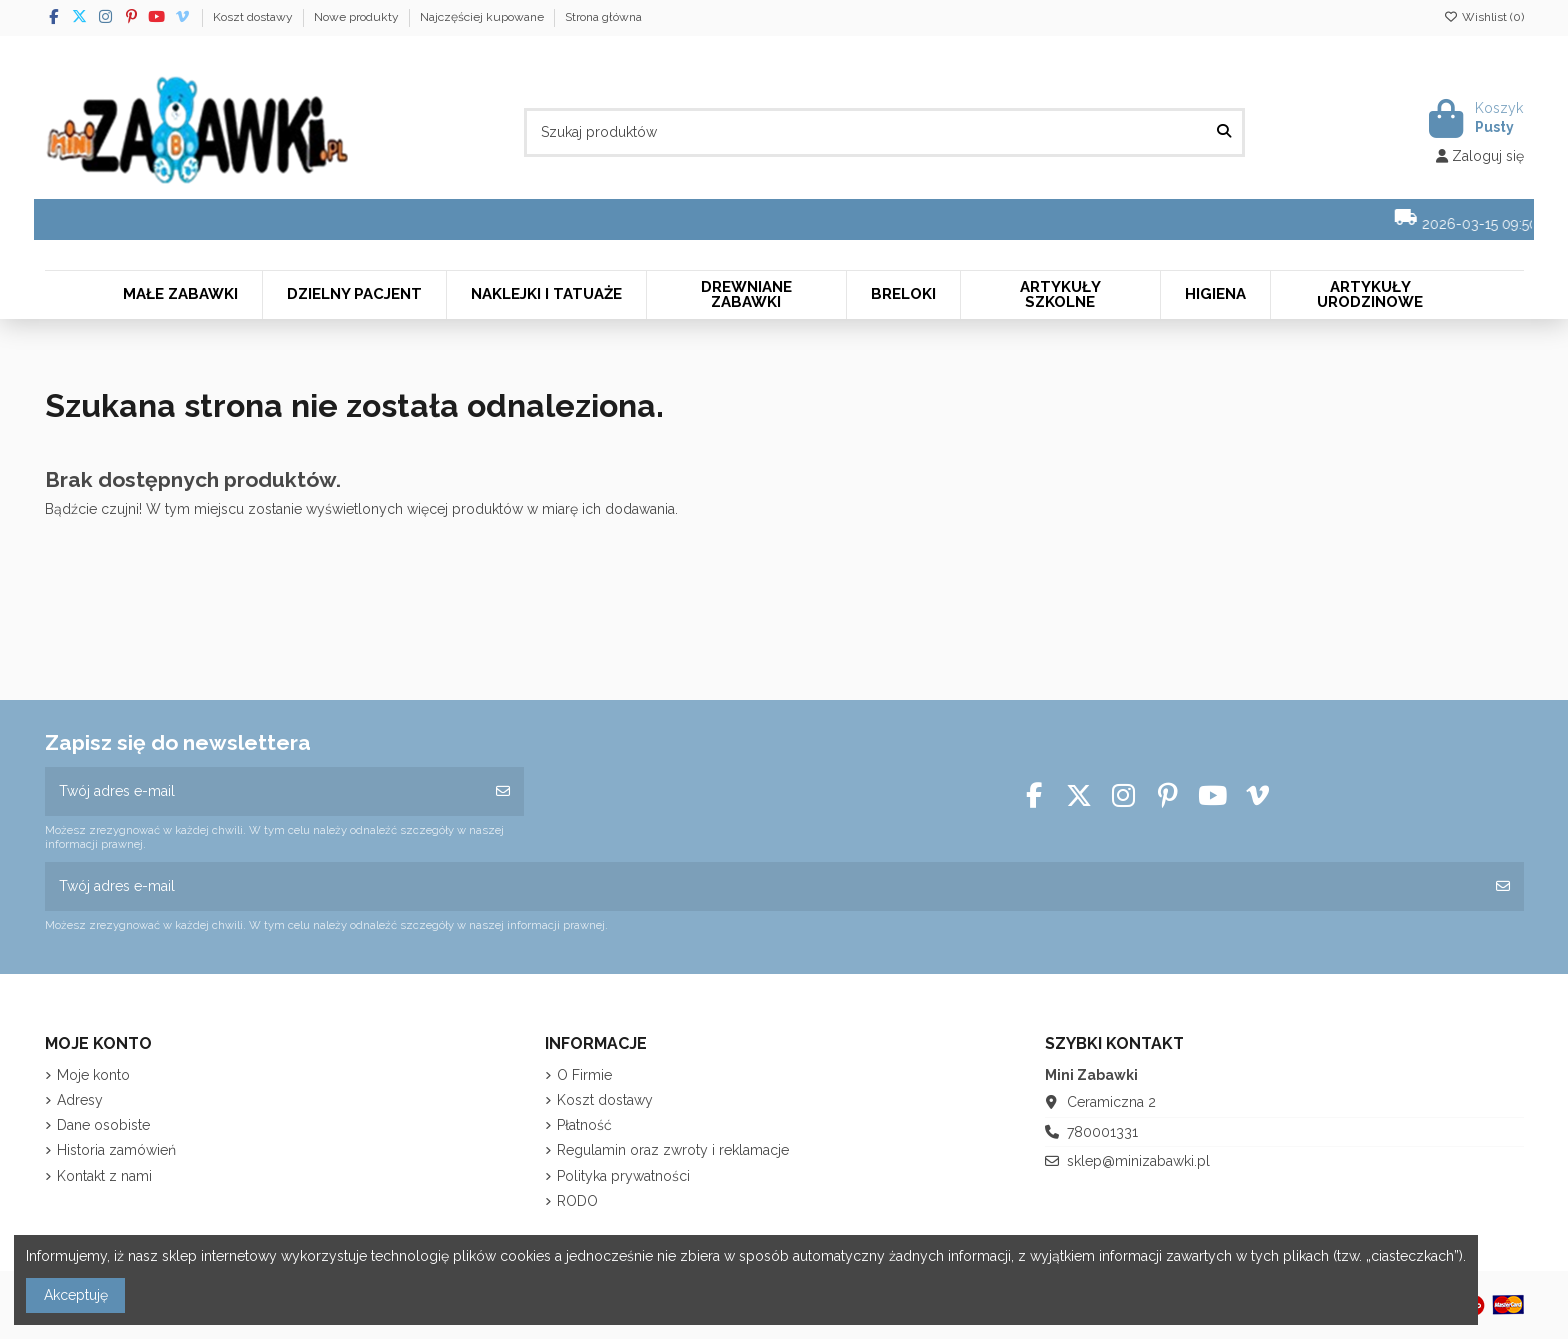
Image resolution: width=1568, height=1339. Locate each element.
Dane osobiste (103, 1125)
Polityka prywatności (623, 1176)
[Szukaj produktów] (1224, 132)
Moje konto (93, 1075)
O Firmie (584, 1075)
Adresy (80, 1100)
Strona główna (603, 17)
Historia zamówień (116, 1150)
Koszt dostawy (254, 17)
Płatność (584, 1125)
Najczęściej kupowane (483, 17)
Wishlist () (1484, 17)
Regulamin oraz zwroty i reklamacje (673, 1150)
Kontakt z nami (104, 1176)
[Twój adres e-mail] (264, 791)
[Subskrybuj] (503, 791)
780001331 (1102, 1132)
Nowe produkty (358, 17)
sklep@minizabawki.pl (1138, 1161)
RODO (577, 1201)
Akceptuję (76, 1295)
